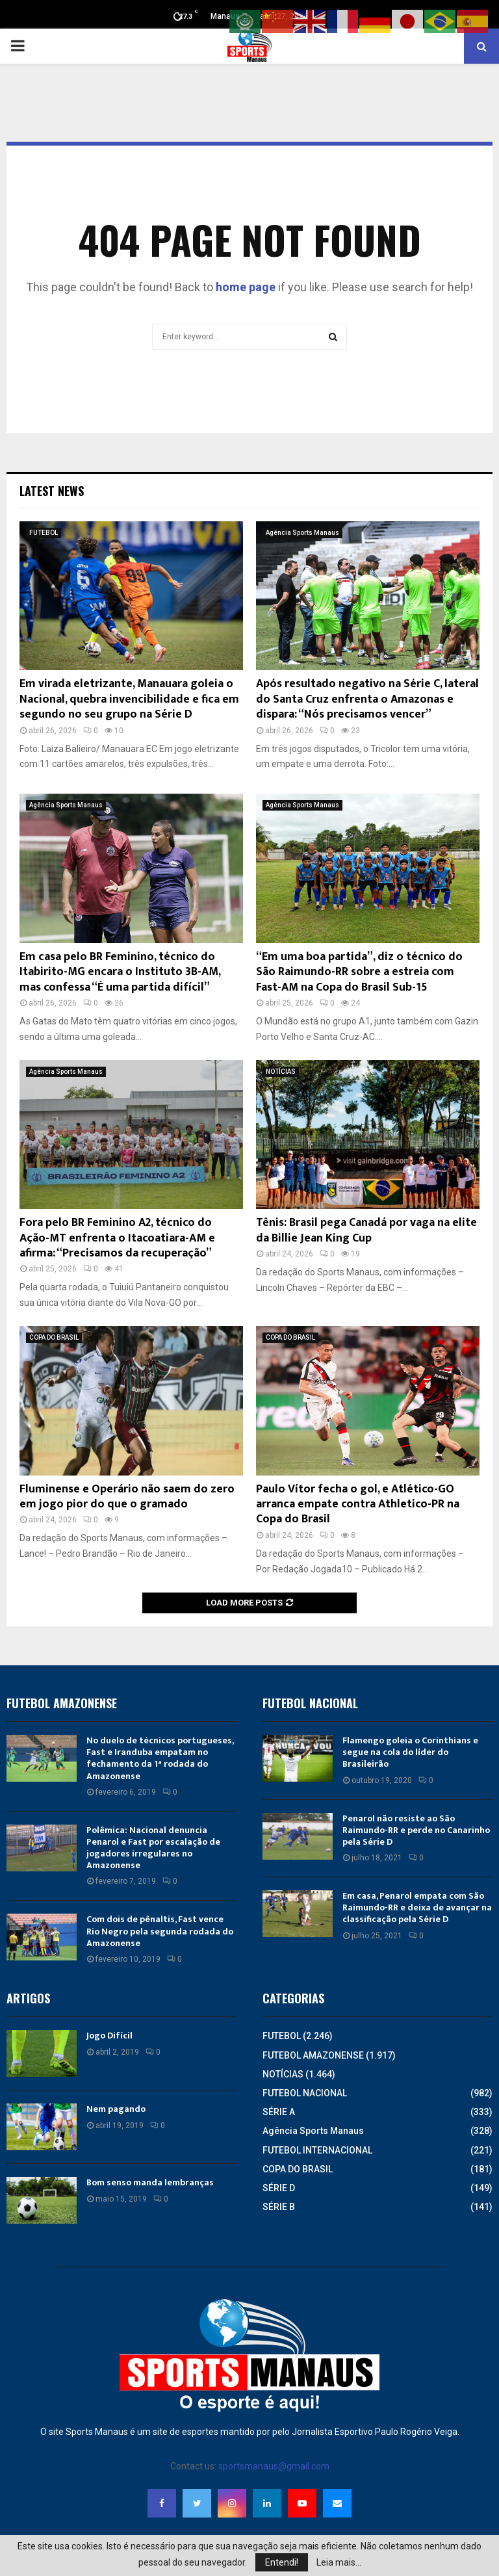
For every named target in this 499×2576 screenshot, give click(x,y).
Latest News (51, 490)
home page (245, 287)
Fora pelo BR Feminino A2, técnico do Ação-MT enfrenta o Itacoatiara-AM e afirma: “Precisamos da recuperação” (117, 1238)
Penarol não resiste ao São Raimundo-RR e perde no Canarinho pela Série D (416, 1830)
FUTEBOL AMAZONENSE (313, 2055)
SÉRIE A (278, 2112)
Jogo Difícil (109, 2035)
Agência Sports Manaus (302, 532)
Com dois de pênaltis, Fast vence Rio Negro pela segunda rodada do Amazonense (159, 1931)
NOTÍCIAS (281, 1071)
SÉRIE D (278, 2188)
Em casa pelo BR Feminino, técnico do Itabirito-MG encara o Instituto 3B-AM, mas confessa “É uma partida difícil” (119, 972)
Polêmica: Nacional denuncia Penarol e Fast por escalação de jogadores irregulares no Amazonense (153, 1848)
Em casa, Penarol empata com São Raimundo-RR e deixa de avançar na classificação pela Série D (417, 1907)
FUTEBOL (43, 532)
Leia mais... (338, 2562)
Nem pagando (116, 2108)
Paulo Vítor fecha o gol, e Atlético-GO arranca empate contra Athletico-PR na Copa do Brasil (357, 1504)
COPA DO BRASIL (54, 1337)
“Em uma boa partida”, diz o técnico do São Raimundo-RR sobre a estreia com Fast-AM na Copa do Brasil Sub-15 (359, 972)
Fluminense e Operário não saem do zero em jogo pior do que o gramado (127, 1496)
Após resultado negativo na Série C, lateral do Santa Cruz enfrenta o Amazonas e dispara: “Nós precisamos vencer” (367, 699)
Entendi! (281, 2562)
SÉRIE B (278, 2207)
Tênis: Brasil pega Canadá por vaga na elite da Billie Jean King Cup (366, 1230)
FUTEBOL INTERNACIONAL (317, 2150)
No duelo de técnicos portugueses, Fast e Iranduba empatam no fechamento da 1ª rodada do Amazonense (159, 1758)
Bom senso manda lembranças (150, 2182)
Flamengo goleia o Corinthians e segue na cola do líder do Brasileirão (410, 1752)
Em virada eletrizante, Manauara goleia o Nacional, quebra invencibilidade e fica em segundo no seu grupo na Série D (129, 699)
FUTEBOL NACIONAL (304, 2093)
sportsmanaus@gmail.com (273, 2466)
